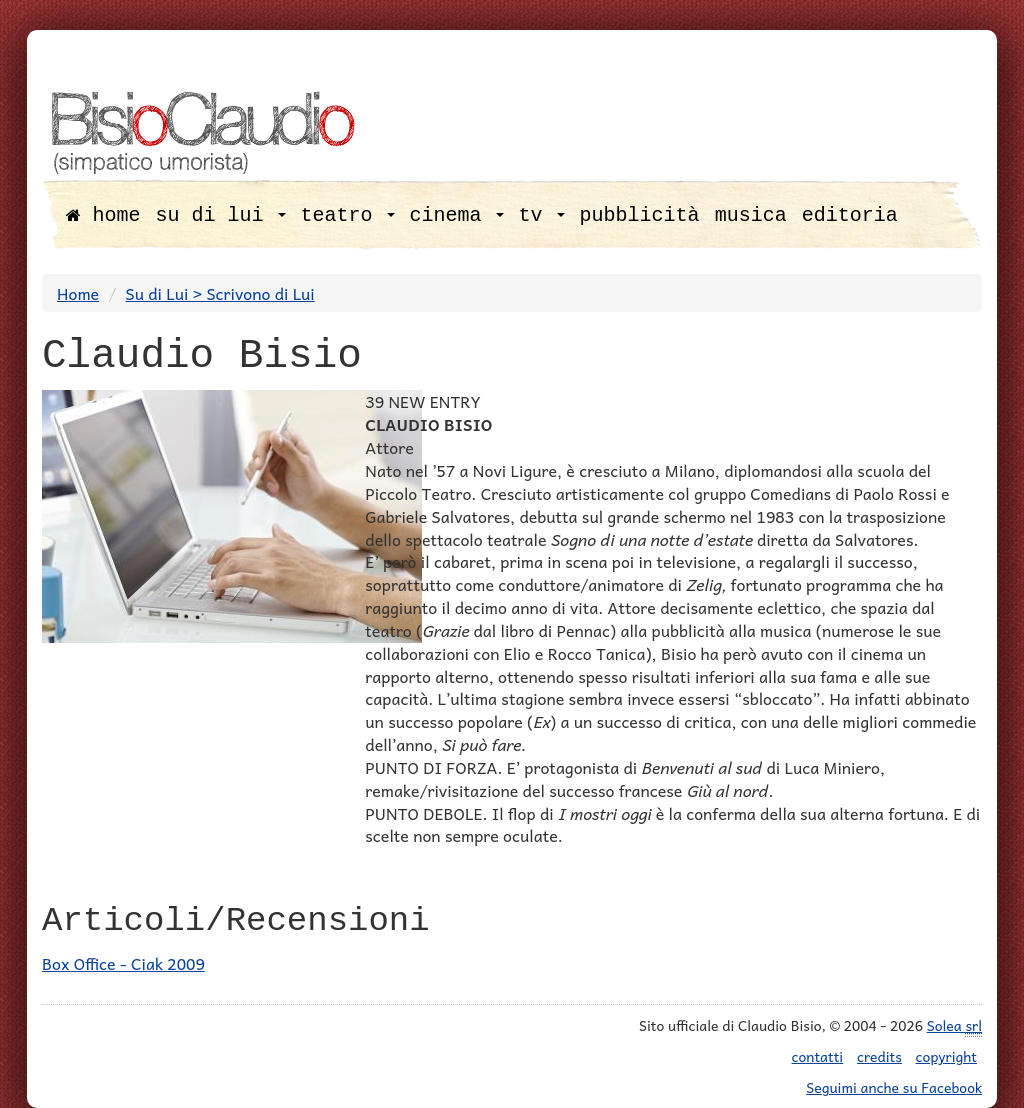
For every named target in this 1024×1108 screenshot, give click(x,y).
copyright (946, 1056)
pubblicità (640, 215)
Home (78, 293)
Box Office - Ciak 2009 (123, 963)
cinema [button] (457, 215)
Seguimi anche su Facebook (894, 1087)
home (103, 215)
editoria (850, 215)
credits (879, 1056)
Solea (954, 1025)
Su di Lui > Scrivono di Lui (220, 293)
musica (751, 215)
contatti (818, 1056)
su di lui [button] (221, 215)
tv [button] (542, 215)
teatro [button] (348, 215)
